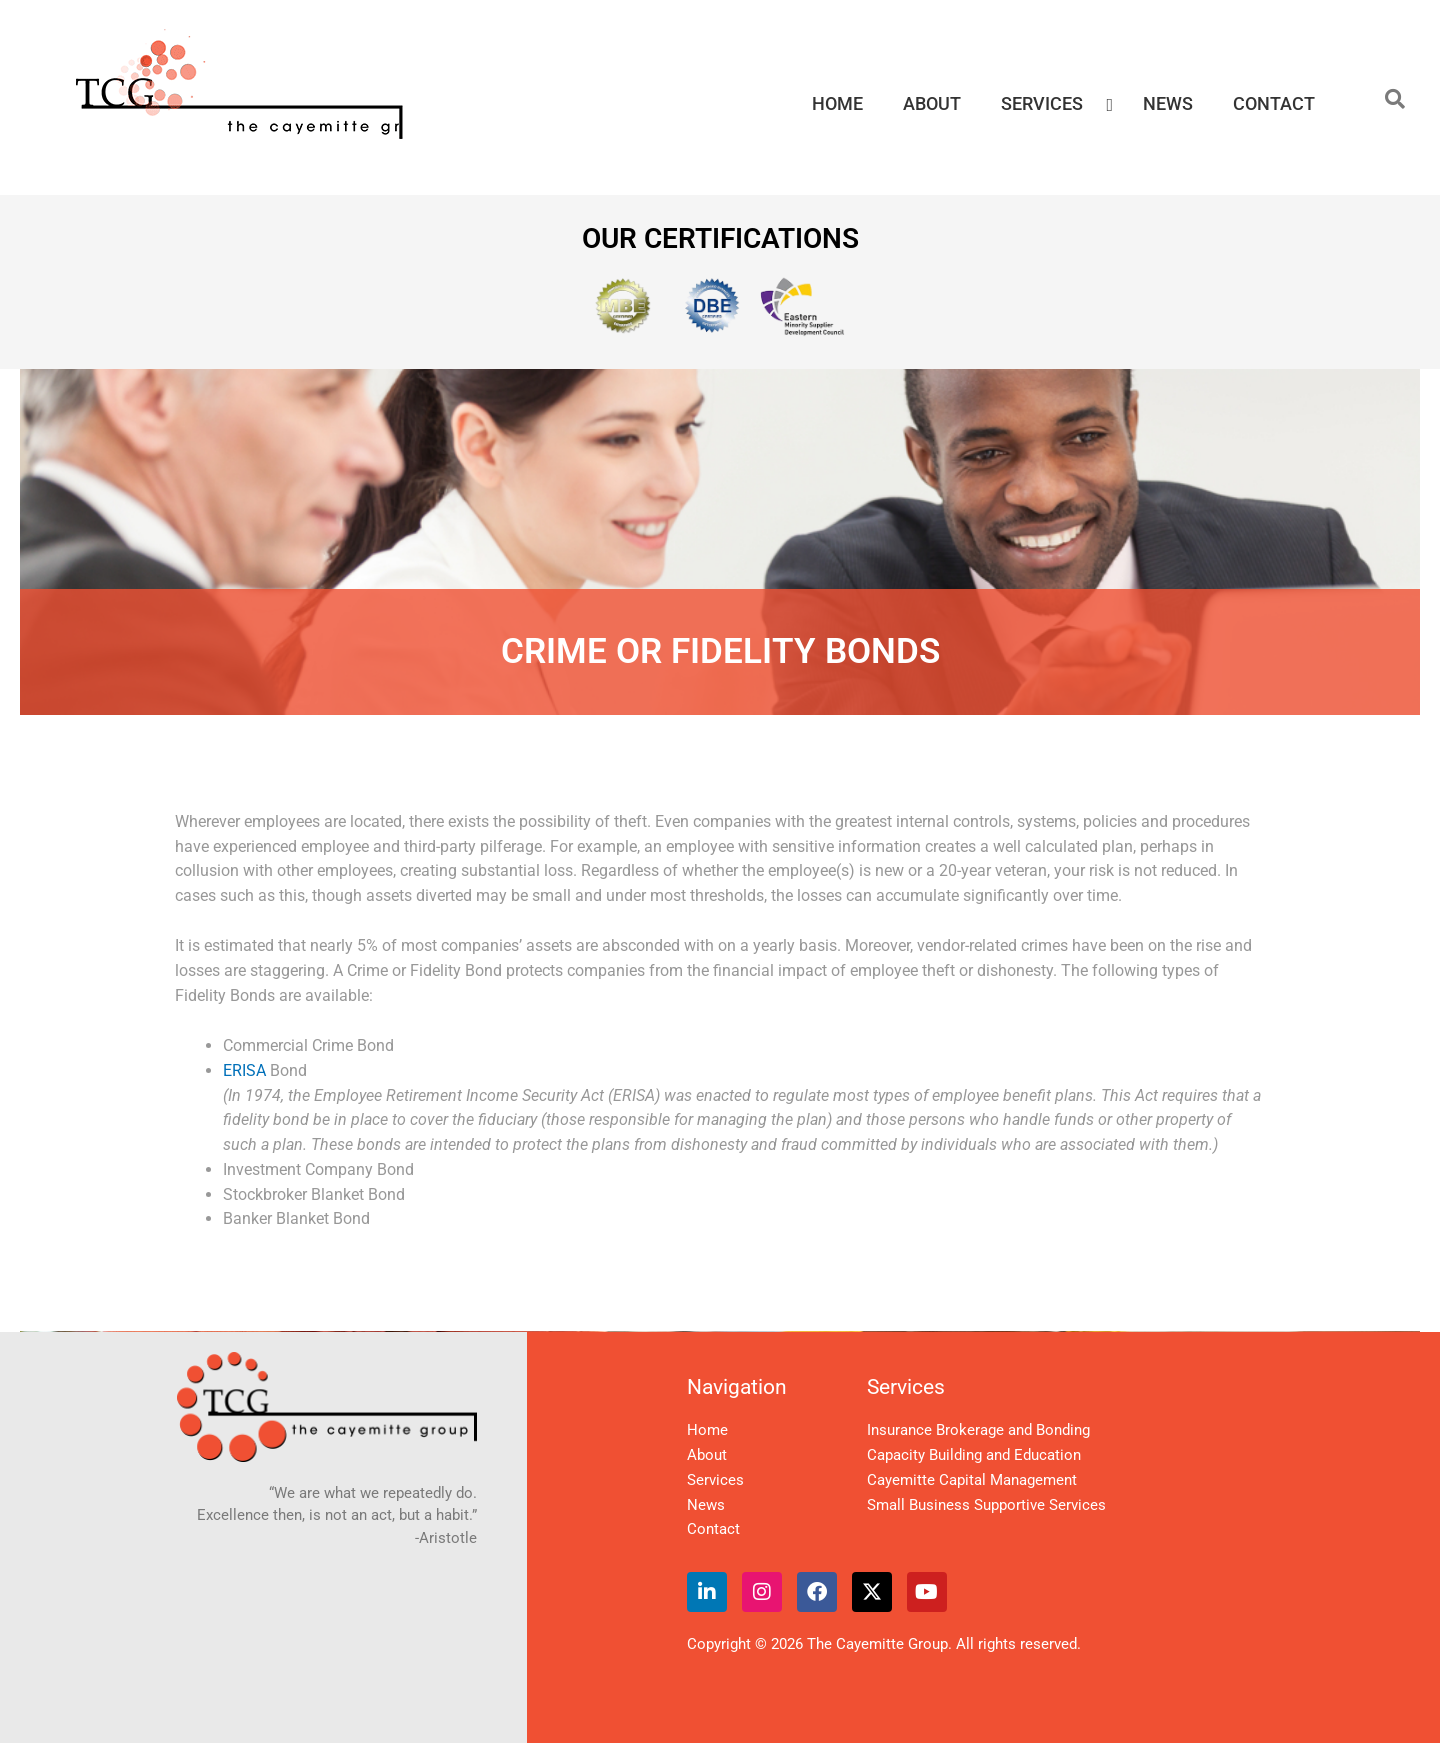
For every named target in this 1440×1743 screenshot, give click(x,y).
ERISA (244, 1070)
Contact (713, 1529)
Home (707, 1430)
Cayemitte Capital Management (972, 1480)
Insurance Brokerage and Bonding (978, 1430)
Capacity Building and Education (974, 1455)
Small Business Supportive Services (986, 1505)
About (707, 1455)
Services (715, 1480)
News (706, 1505)
